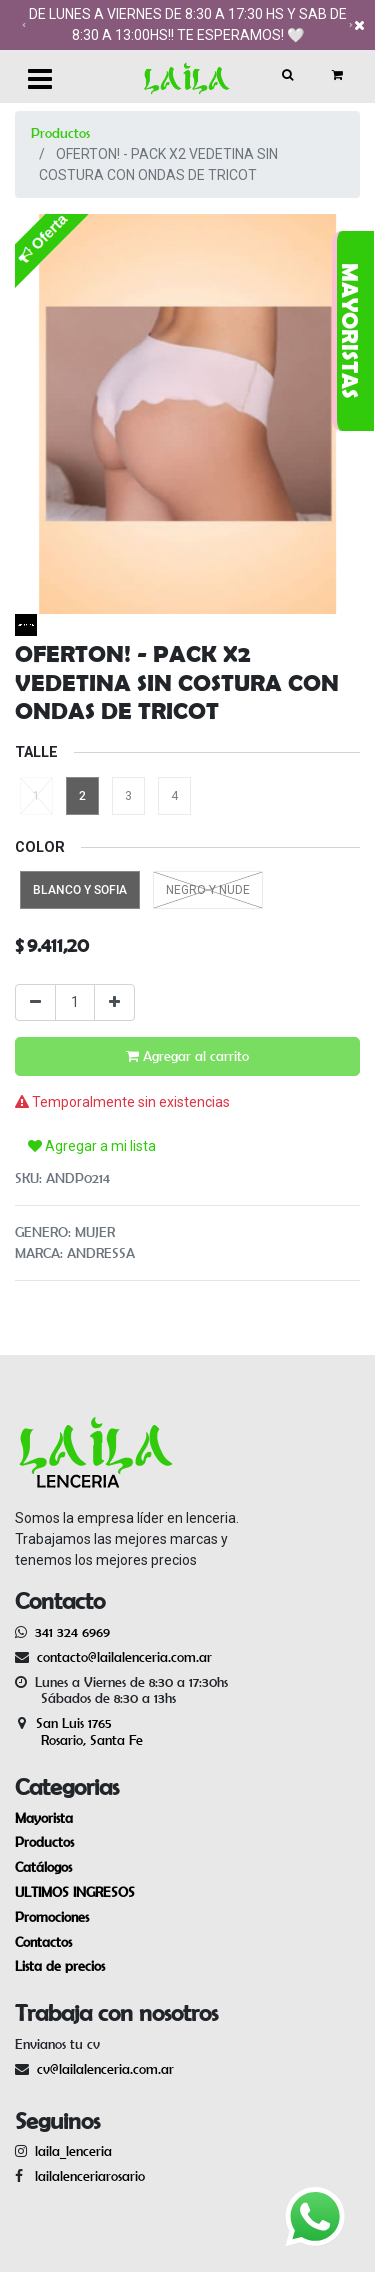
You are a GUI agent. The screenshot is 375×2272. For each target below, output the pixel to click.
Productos (60, 133)
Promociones (52, 1917)
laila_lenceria (73, 2151)
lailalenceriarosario (86, 2176)
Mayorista (44, 1818)
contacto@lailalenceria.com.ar (121, 1657)
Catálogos (43, 1867)
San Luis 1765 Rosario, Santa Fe (79, 1731)
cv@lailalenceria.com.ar (105, 2069)
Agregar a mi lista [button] (92, 1146)
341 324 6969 (72, 1632)
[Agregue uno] (114, 1002)
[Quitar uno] (35, 1002)
